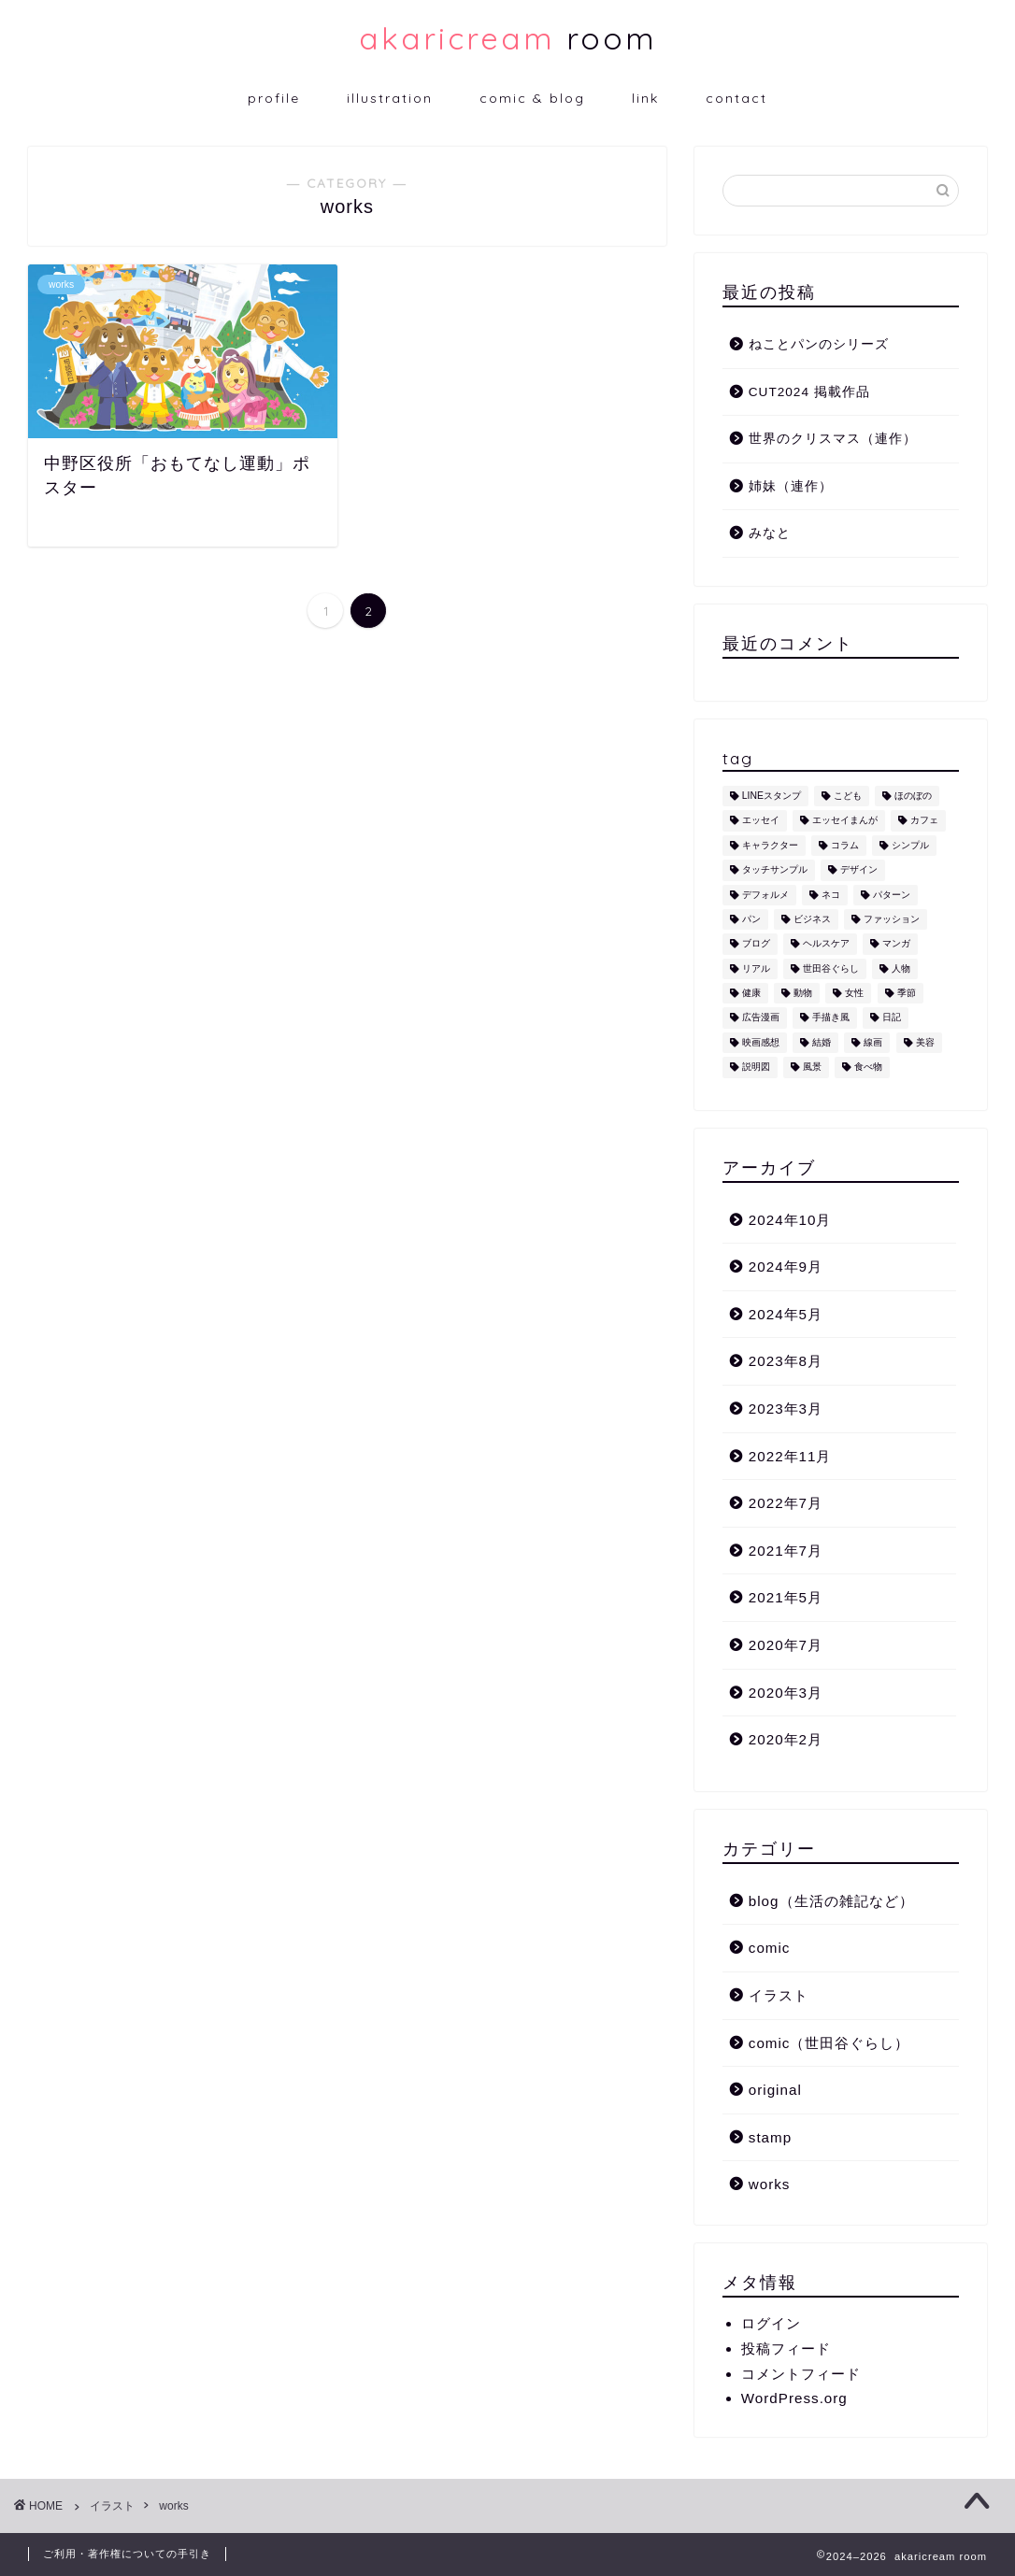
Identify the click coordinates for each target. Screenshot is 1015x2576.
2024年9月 (785, 1266)
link (645, 98)
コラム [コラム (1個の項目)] (845, 845)
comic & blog (532, 98)
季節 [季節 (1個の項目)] (906, 993)
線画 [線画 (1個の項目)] (873, 1042)
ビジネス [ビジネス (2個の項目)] (812, 919)
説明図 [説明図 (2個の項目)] (756, 1067)
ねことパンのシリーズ (819, 344)
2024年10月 (790, 1220)
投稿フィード (786, 2348)
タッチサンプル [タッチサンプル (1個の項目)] (775, 870)
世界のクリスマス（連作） (833, 439)
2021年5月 (785, 1597)
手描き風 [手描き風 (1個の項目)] (831, 1018)
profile (274, 98)
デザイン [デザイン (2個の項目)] (859, 870)
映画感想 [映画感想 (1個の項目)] (760, 1042)
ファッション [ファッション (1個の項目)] (892, 919)
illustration (390, 98)
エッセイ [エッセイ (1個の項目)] (760, 821)
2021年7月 (785, 1550)
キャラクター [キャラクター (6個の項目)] (770, 845)
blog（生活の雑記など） (831, 1901)
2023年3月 (785, 1408)
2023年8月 (785, 1361)
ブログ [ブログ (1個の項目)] (756, 944)
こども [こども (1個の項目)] (848, 795)
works (770, 2184)
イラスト (778, 1995)
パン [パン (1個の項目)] (751, 919)
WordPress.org (794, 2398)
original (775, 2090)
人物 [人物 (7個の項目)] (901, 968)
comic (770, 1948)
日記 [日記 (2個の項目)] (891, 1018)
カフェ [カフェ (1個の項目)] (924, 821)
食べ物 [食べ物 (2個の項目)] (868, 1067)
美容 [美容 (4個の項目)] (925, 1042)
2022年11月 (790, 1456)
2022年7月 (785, 1503)
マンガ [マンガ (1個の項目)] (896, 944)
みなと (770, 533)
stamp (770, 2137)
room (508, 38)
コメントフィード (801, 2374)
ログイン (771, 2323)
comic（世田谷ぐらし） (829, 2043)
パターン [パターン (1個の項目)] (891, 895)
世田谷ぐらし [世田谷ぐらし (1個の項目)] (831, 968)
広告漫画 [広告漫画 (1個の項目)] (760, 1018)
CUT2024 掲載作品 (809, 392)
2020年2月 (785, 1739)
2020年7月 (785, 1645)
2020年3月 (785, 1693)
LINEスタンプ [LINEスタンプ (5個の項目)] (771, 795)
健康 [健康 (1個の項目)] (751, 993)
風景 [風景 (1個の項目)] (812, 1067)
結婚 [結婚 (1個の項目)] (821, 1042)
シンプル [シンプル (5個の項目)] (910, 845)
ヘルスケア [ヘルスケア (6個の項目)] (826, 944)
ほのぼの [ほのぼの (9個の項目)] (913, 795)
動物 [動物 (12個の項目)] (802, 993)
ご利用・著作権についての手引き (127, 2553)
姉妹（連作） (791, 486)
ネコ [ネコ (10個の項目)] (831, 895)
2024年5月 (785, 1314)
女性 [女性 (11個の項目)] (854, 993)
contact (736, 98)
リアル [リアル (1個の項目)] (756, 968)
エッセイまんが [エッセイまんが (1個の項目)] (845, 821)
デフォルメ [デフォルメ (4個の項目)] (765, 895)
